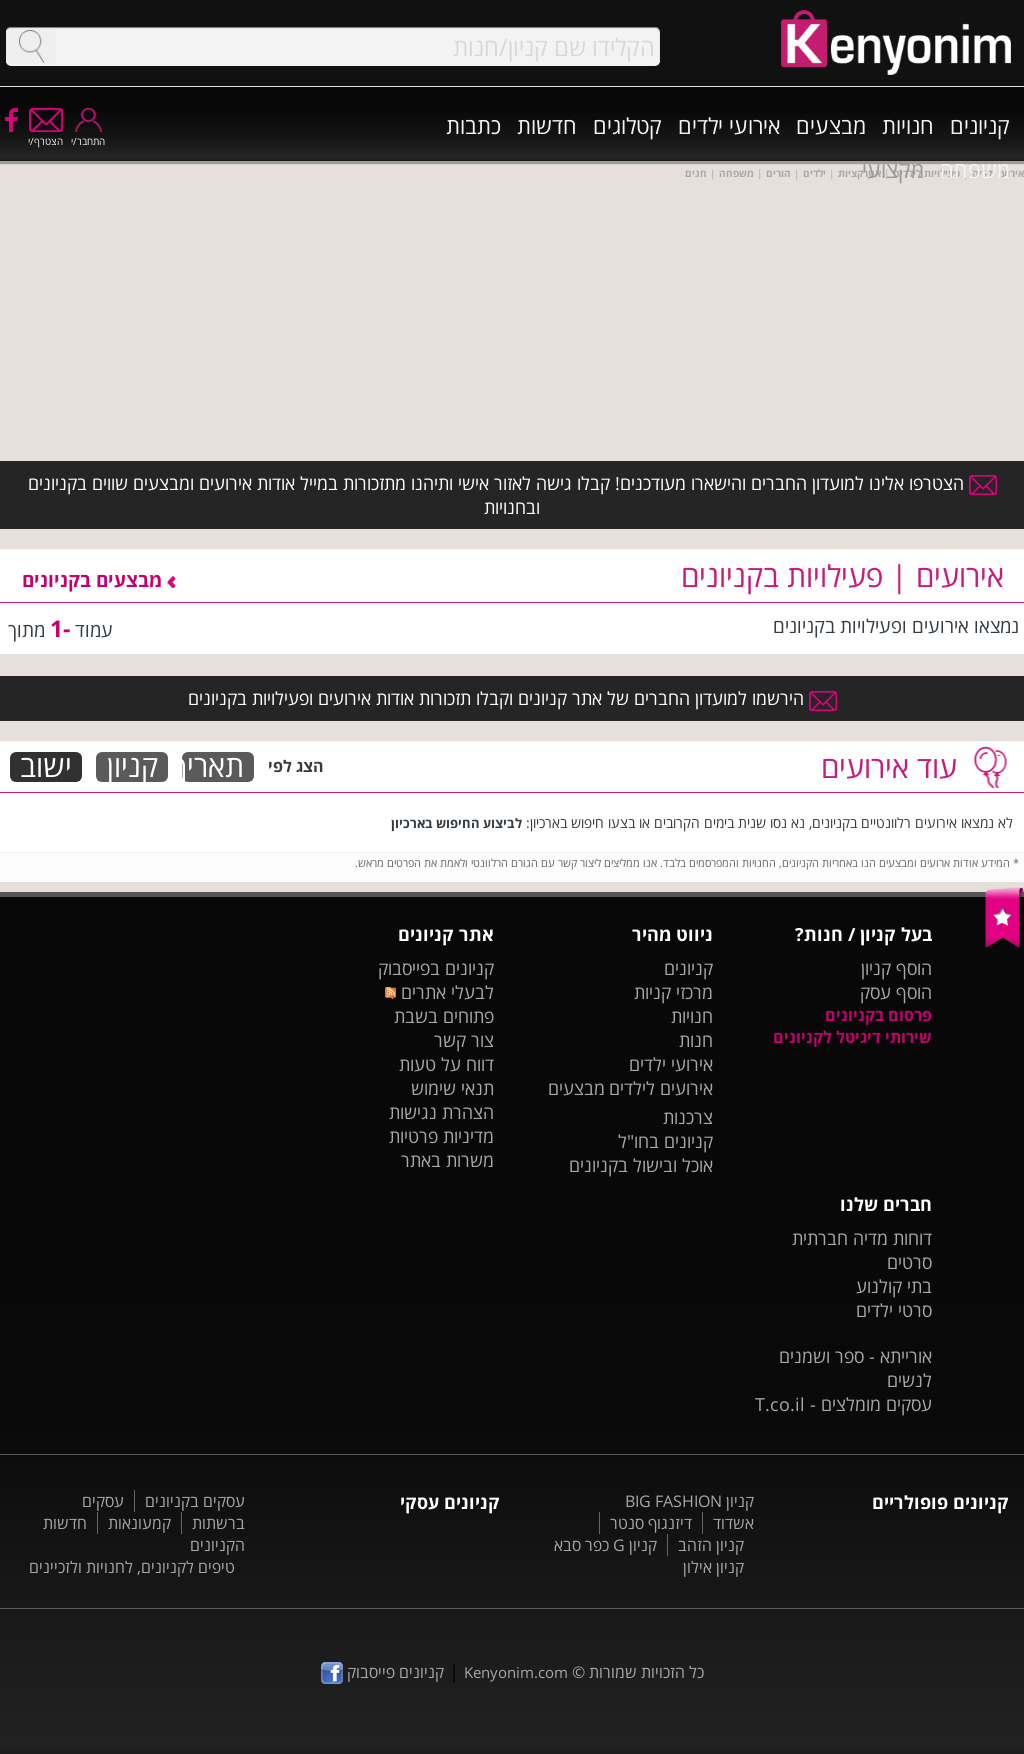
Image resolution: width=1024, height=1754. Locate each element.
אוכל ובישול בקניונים (641, 1165)
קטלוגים (627, 125)
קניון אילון (713, 1567)
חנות (696, 1040)
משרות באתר (447, 1160)
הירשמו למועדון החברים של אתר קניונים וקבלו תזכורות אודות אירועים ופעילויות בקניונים (512, 698)
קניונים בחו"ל (665, 1141)
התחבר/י (88, 134)
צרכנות (688, 1117)
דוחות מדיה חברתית (862, 1238)
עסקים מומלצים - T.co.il (843, 1404)
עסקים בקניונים (195, 1501)
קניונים (980, 125)
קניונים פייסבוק (382, 1672)
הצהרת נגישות (441, 1112)
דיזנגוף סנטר (651, 1523)
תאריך (213, 767)
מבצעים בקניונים (99, 579)
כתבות (473, 125)
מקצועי (893, 169)
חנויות (908, 125)
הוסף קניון (896, 968)
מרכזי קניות (673, 992)
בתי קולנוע (894, 1286)
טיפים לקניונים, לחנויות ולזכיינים (132, 1567)
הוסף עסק (896, 992)
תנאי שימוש (452, 1088)
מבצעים (831, 125)
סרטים (909, 1262)
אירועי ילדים (729, 125)
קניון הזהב (711, 1545)
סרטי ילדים (894, 1310)
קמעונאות (139, 1523)
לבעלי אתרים (439, 992)
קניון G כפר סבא (605, 1545)
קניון (132, 767)
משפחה (975, 169)
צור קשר (464, 1040)
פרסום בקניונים (878, 1015)
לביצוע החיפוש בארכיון (456, 823)
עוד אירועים (889, 766)
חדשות (547, 125)
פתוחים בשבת (444, 1016)
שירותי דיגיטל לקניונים (852, 1037)
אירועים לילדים (661, 1088)
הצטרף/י (45, 134)
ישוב (46, 767)
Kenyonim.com (516, 1672)
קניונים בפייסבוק (436, 968)
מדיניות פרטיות (441, 1136)
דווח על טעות (446, 1064)
